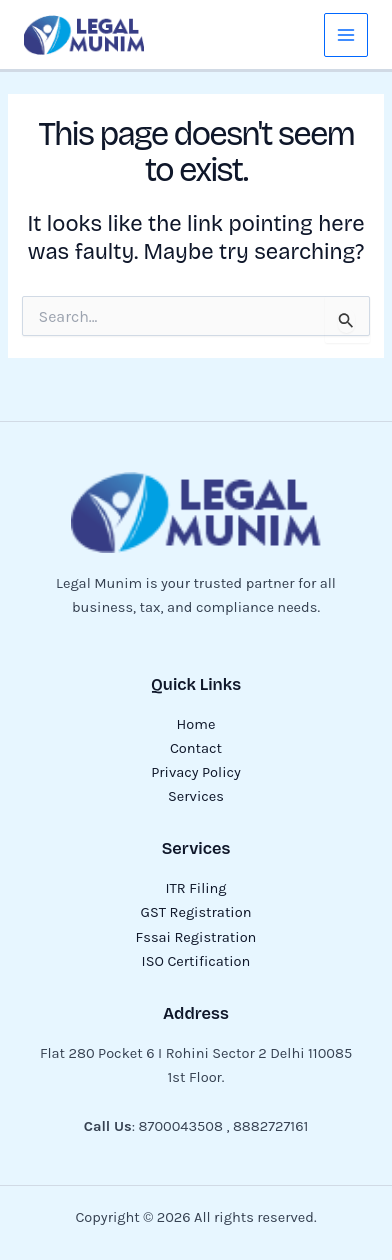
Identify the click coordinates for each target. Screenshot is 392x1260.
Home (196, 724)
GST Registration (196, 912)
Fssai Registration (196, 937)
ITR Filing (195, 888)
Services (196, 796)
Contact (196, 748)
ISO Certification (196, 961)
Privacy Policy (196, 772)
